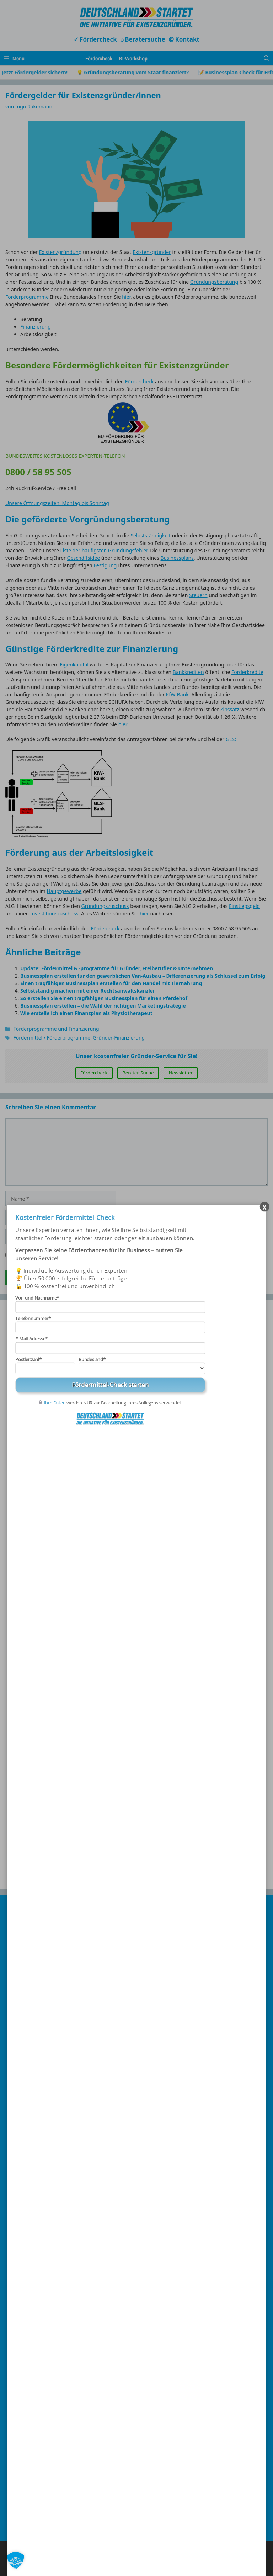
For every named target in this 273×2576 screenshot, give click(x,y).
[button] (15, 2560)
